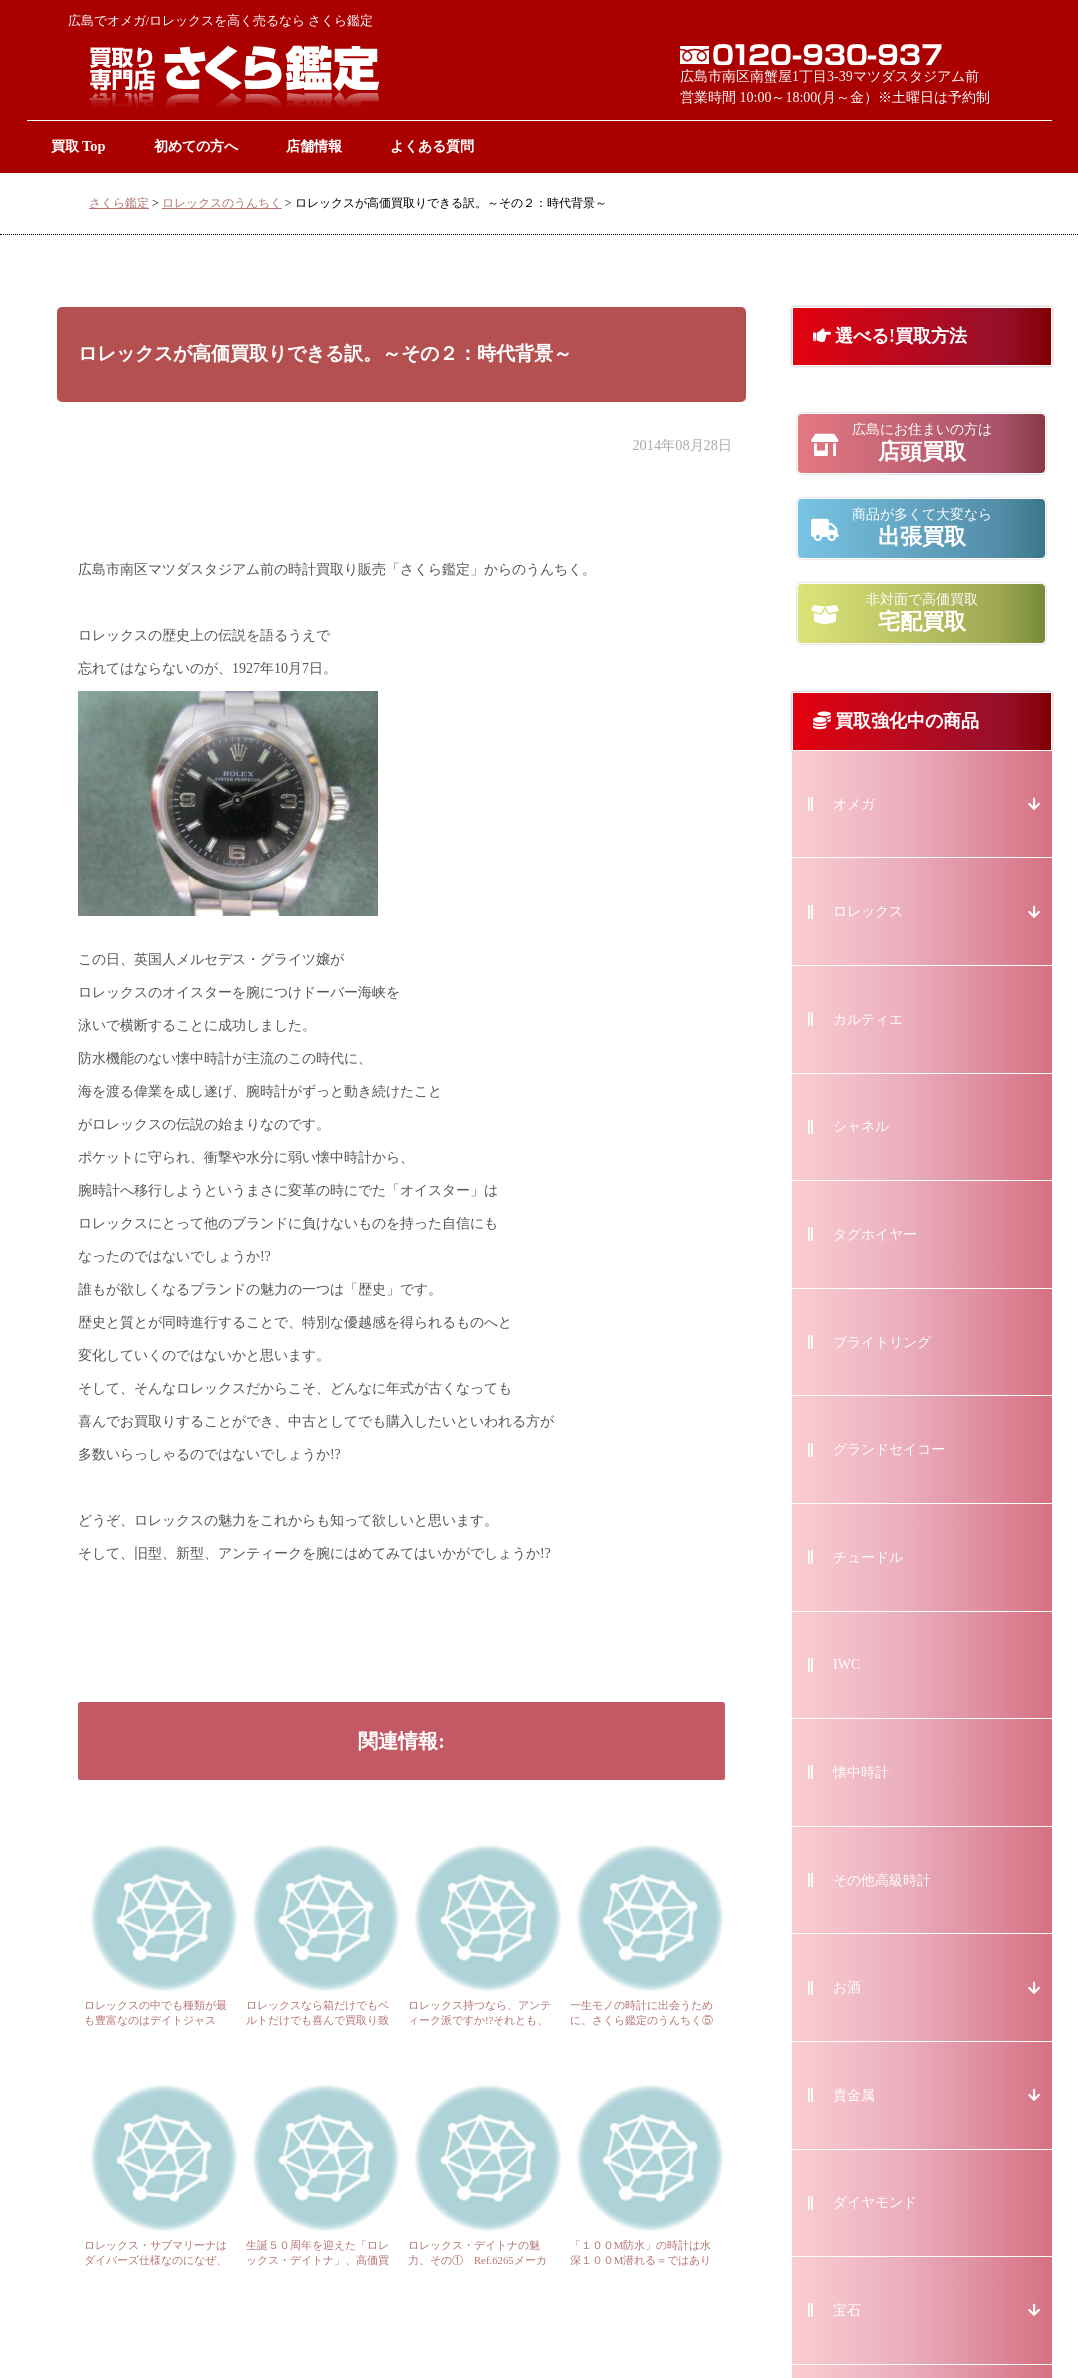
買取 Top (78, 146)
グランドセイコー (889, 1449)
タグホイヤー (875, 1234)
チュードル (868, 1557)
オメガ (854, 804)
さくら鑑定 (119, 203)
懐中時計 (861, 1772)
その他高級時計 (882, 1880)
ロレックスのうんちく (222, 203)
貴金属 (854, 2095)
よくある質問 (432, 146)
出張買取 (922, 528)
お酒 (847, 1987)
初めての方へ (196, 146)
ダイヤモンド (875, 2202)
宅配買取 (922, 613)
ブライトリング (882, 1342)
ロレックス (868, 911)
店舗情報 (314, 146)
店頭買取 (922, 443)
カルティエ (868, 1019)
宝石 (847, 2310)
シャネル (861, 1126)
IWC (846, 1664)
